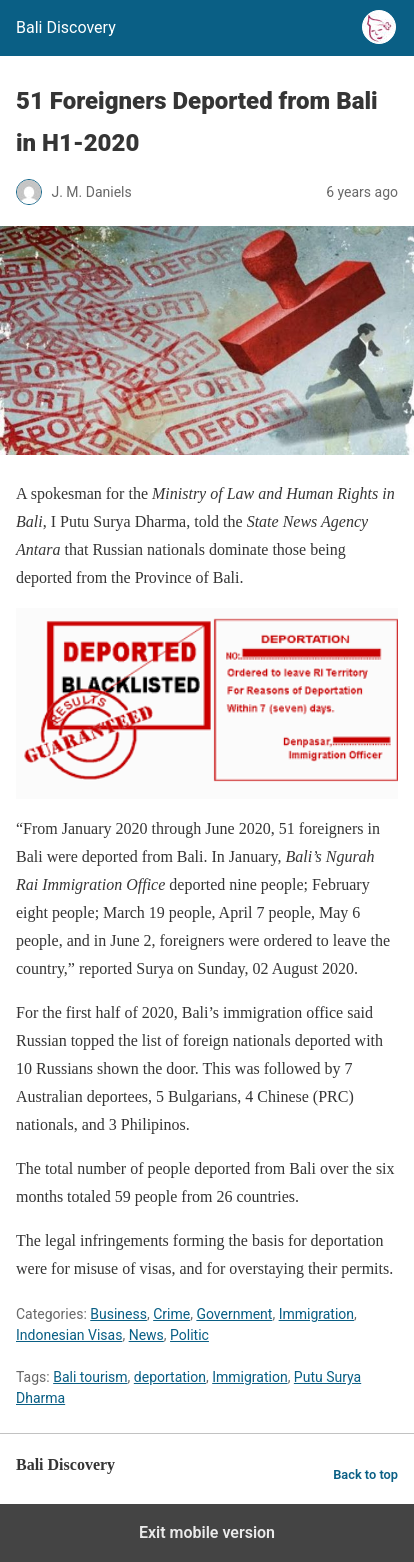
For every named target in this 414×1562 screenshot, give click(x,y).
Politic (189, 1335)
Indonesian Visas (69, 1335)
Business (118, 1314)
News (146, 1335)
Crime (171, 1314)
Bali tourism (90, 1377)
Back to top (365, 1474)
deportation (170, 1377)
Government (234, 1314)
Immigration (316, 1314)
